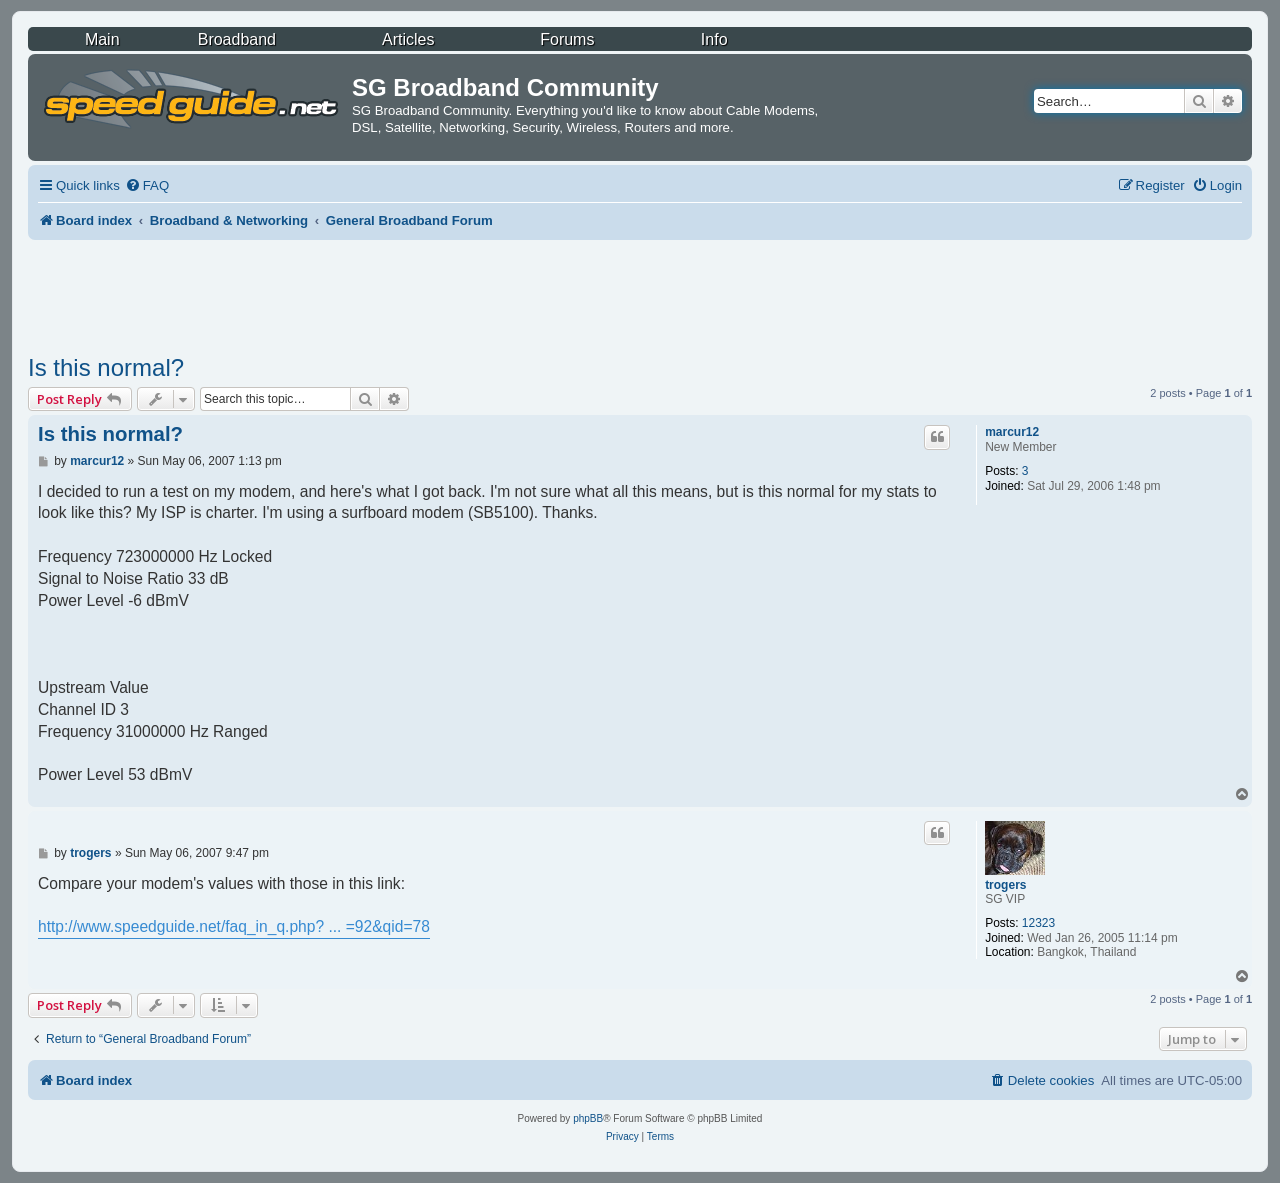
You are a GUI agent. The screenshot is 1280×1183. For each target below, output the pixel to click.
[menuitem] (147, 185)
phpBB (588, 1118)
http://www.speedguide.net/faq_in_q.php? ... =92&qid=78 (234, 926)
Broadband (237, 39)
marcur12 (1012, 432)
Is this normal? (106, 367)
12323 (1038, 923)
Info (714, 39)
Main (102, 39)
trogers (1005, 885)
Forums (567, 39)
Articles (408, 39)
